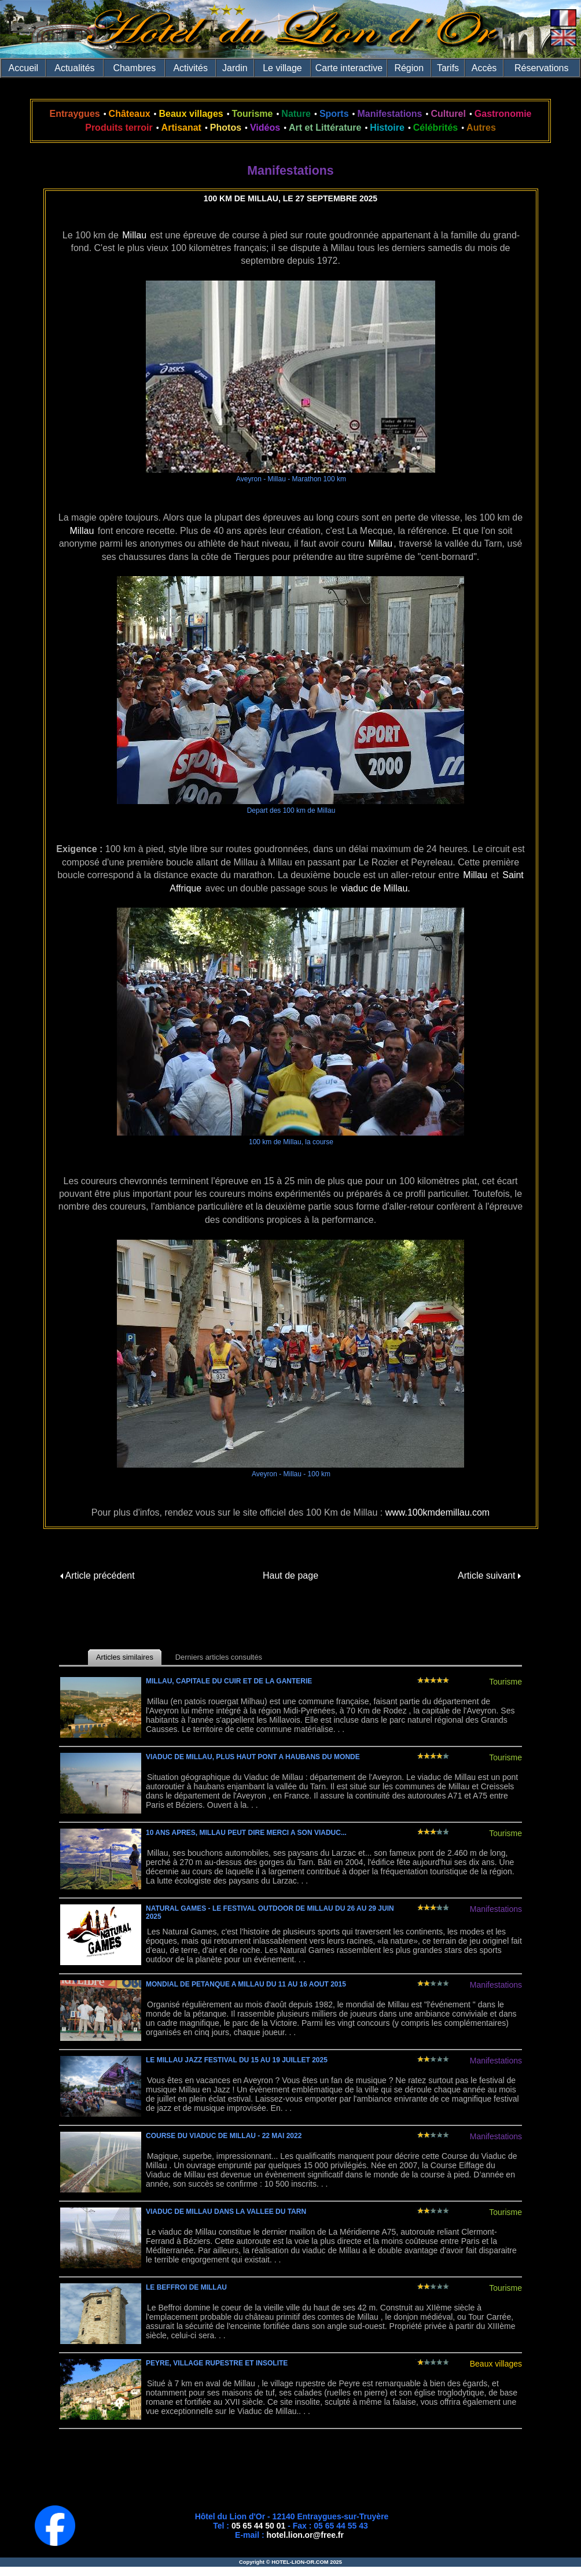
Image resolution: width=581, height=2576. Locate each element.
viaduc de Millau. (375, 888)
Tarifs (448, 68)
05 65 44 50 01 (258, 2525)
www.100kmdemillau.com (437, 1512)
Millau (134, 235)
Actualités (74, 68)
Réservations (541, 68)
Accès (484, 68)
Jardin (235, 68)
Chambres (134, 68)
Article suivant (489, 1575)
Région (409, 68)
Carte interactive (349, 68)
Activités (190, 68)
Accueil (24, 68)
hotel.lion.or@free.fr (305, 2535)
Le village (282, 68)
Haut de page (290, 1575)
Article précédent (97, 1575)
